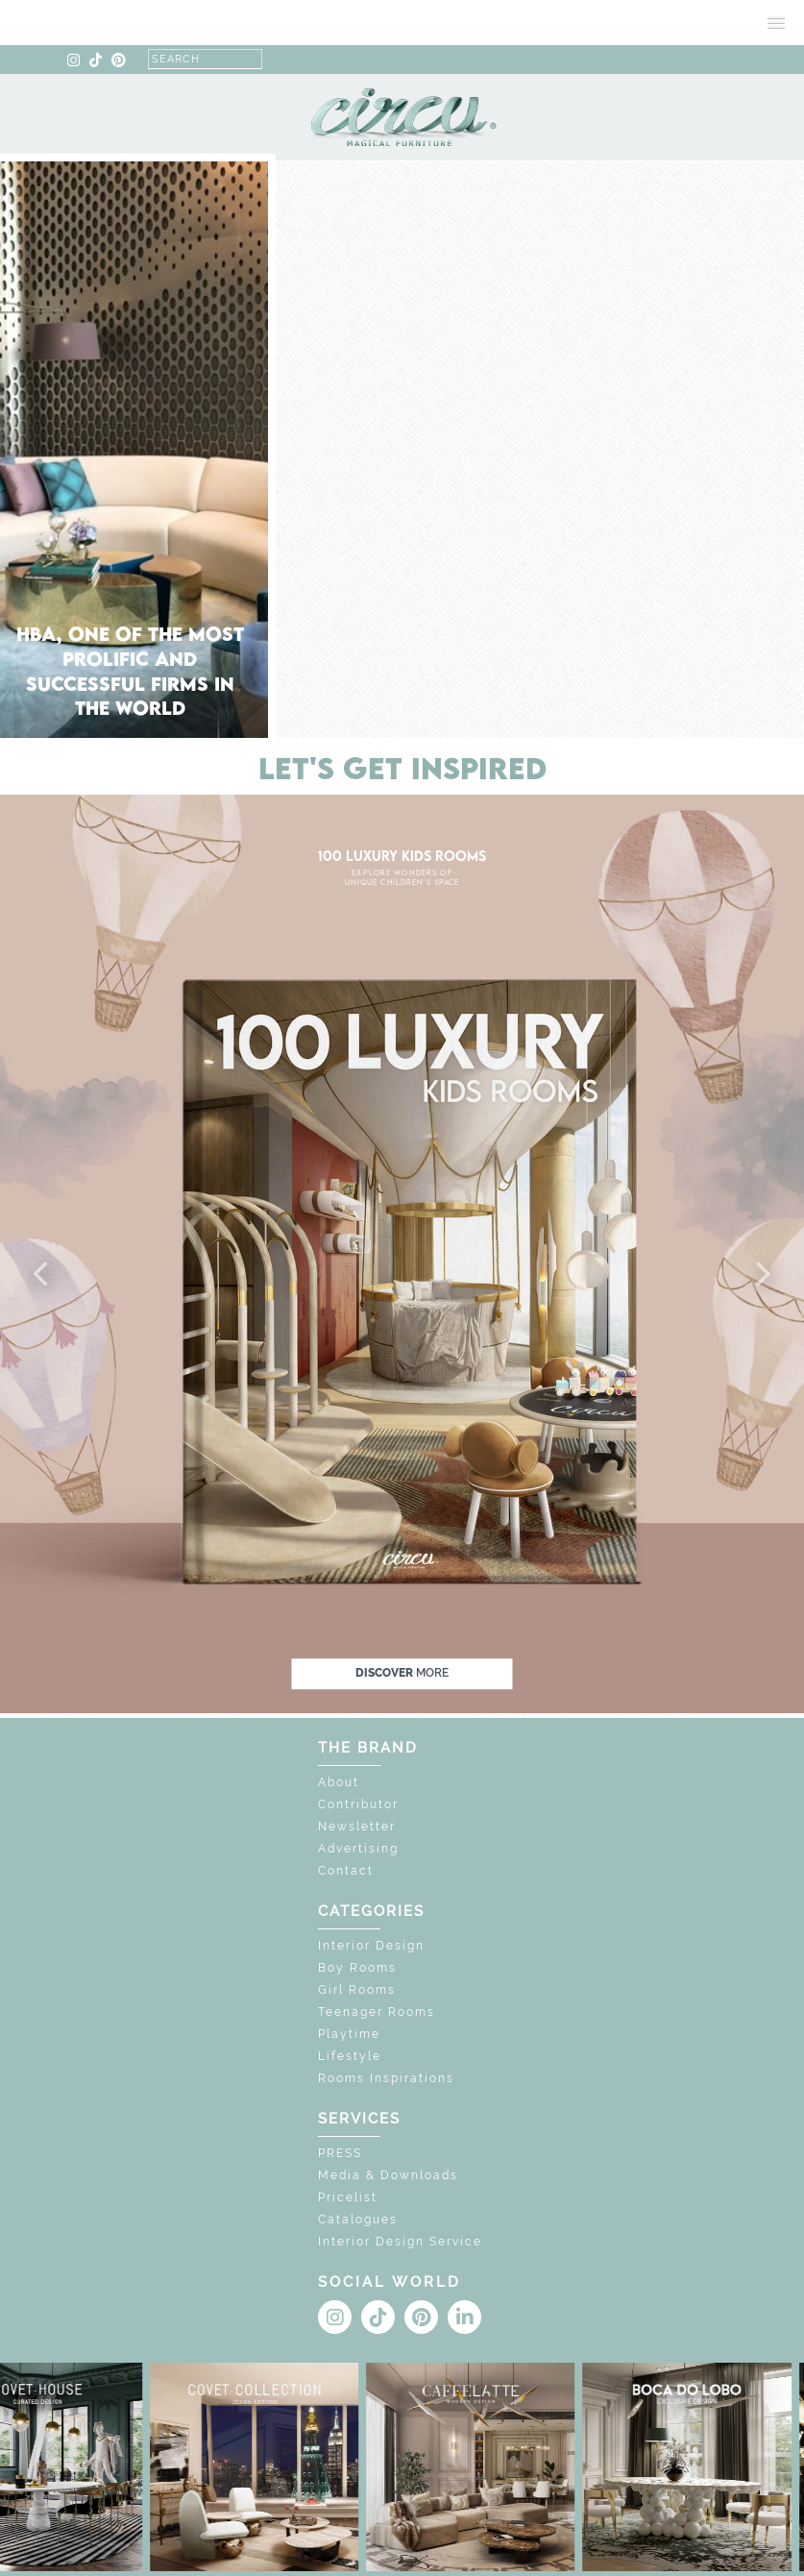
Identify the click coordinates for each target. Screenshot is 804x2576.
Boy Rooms (357, 1968)
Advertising (358, 1848)
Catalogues (358, 2219)
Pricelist (348, 2197)
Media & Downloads (388, 2175)
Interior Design (371, 1945)
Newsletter (357, 1826)
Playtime (349, 2034)
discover (402, 1673)
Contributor (358, 1804)
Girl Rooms (357, 1990)
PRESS (340, 2153)
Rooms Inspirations (386, 2078)
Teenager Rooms (376, 2012)
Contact (346, 1870)
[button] (42, 1275)
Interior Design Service (400, 2241)
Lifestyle (349, 2056)
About (338, 1782)
